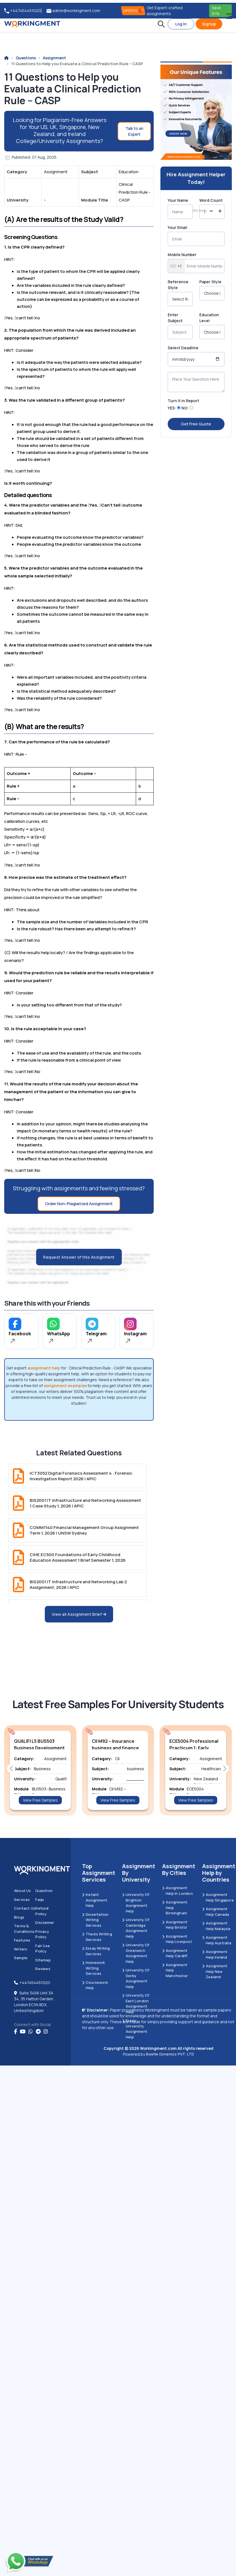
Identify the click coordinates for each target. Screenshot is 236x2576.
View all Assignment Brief (79, 1614)
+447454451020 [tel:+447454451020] (22, 11)
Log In (181, 24)
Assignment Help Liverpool (177, 1939)
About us (22, 1890)
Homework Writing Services (93, 1968)
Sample (20, 1957)
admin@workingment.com (73, 11)
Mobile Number (182, 254)
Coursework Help (95, 1985)
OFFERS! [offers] (133, 11)
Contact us (24, 1908)
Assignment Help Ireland (214, 1954)
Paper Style (210, 281)
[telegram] (38, 2031)
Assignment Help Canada (215, 1911)
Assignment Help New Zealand (214, 1971)
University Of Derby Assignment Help (135, 1978)
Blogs (19, 1917)
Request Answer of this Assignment (79, 1257)
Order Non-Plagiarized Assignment (79, 1204)
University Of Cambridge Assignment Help (135, 1928)
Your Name (178, 200)
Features (22, 1940)
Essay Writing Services (96, 1951)
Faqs (39, 1899)
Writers (20, 1949)
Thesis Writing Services (97, 1936)
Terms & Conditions (24, 1928)
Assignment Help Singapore (218, 1897)
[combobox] (176, 266)
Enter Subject (175, 317)
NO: (185, 408)
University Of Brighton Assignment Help (135, 1903)
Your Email (177, 227)
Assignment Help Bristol (174, 1924)
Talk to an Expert (134, 131)
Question (44, 1890)
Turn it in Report (183, 400)
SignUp (209, 24)
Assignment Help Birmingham (174, 1907)
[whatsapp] (30, 2031)
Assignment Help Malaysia (216, 1926)
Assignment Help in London (177, 1890)
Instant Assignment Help (94, 1900)
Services (22, 1899)
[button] (161, 24)
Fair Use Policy (42, 1948)
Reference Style (178, 284)
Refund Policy (41, 1911)
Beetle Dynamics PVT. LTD (170, 2054)
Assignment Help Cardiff (175, 1953)
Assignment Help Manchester (175, 1970)
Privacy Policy (42, 1934)
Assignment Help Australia (216, 1940)
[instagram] (45, 2031)
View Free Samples (40, 1800)
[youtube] (22, 2031)
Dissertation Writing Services (95, 1920)
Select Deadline (183, 347)
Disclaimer (44, 1922)
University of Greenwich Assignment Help (135, 1953)
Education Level (209, 317)
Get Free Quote (196, 424)
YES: (172, 408)
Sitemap (42, 1960)
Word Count (211, 200)
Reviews (42, 1968)
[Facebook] (15, 2031)
